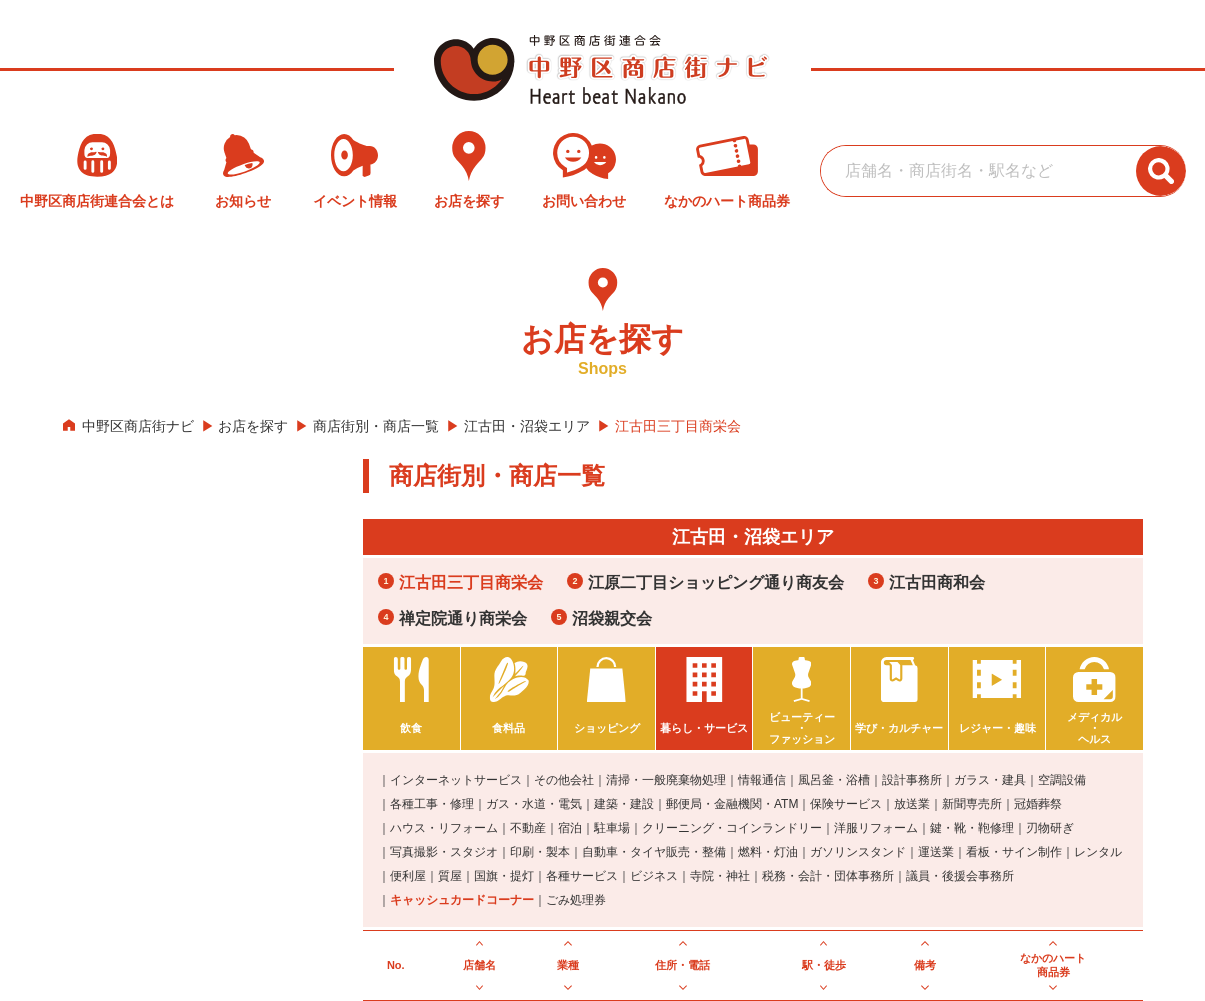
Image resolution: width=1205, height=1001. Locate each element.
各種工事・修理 (432, 804)
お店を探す (253, 426)
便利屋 (408, 876)
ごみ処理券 (576, 900)
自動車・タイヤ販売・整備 (654, 852)
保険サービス (846, 804)
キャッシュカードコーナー (462, 900)
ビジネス (654, 876)
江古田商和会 (937, 582)
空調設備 (1062, 780)
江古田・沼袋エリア (527, 426)
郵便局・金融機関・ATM (732, 804)
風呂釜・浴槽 (834, 780)
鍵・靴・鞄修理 (972, 828)
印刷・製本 (540, 852)
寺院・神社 (720, 876)
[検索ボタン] (1161, 171)
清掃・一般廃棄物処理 (666, 780)
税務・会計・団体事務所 (828, 876)
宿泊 (570, 828)
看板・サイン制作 (1014, 852)
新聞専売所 (972, 804)
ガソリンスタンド (858, 852)
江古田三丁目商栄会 (471, 582)
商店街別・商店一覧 (376, 426)
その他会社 (564, 780)
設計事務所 (912, 780)
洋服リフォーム (876, 828)
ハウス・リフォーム (444, 828)
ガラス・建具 (990, 780)
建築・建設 (624, 804)
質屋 (450, 876)
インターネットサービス (456, 780)
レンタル (1098, 852)
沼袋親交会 (612, 618)
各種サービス (582, 876)
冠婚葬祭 (1038, 804)
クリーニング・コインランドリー (732, 828)
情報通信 (762, 780)
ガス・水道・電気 (534, 804)
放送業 (912, 804)
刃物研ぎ (1050, 828)
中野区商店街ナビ (138, 426)
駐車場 (612, 828)
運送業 (936, 852)
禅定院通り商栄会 (463, 618)
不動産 (528, 828)
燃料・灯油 (768, 852)
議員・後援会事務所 (960, 876)
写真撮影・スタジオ (444, 852)
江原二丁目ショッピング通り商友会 (716, 582)
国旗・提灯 (504, 876)
